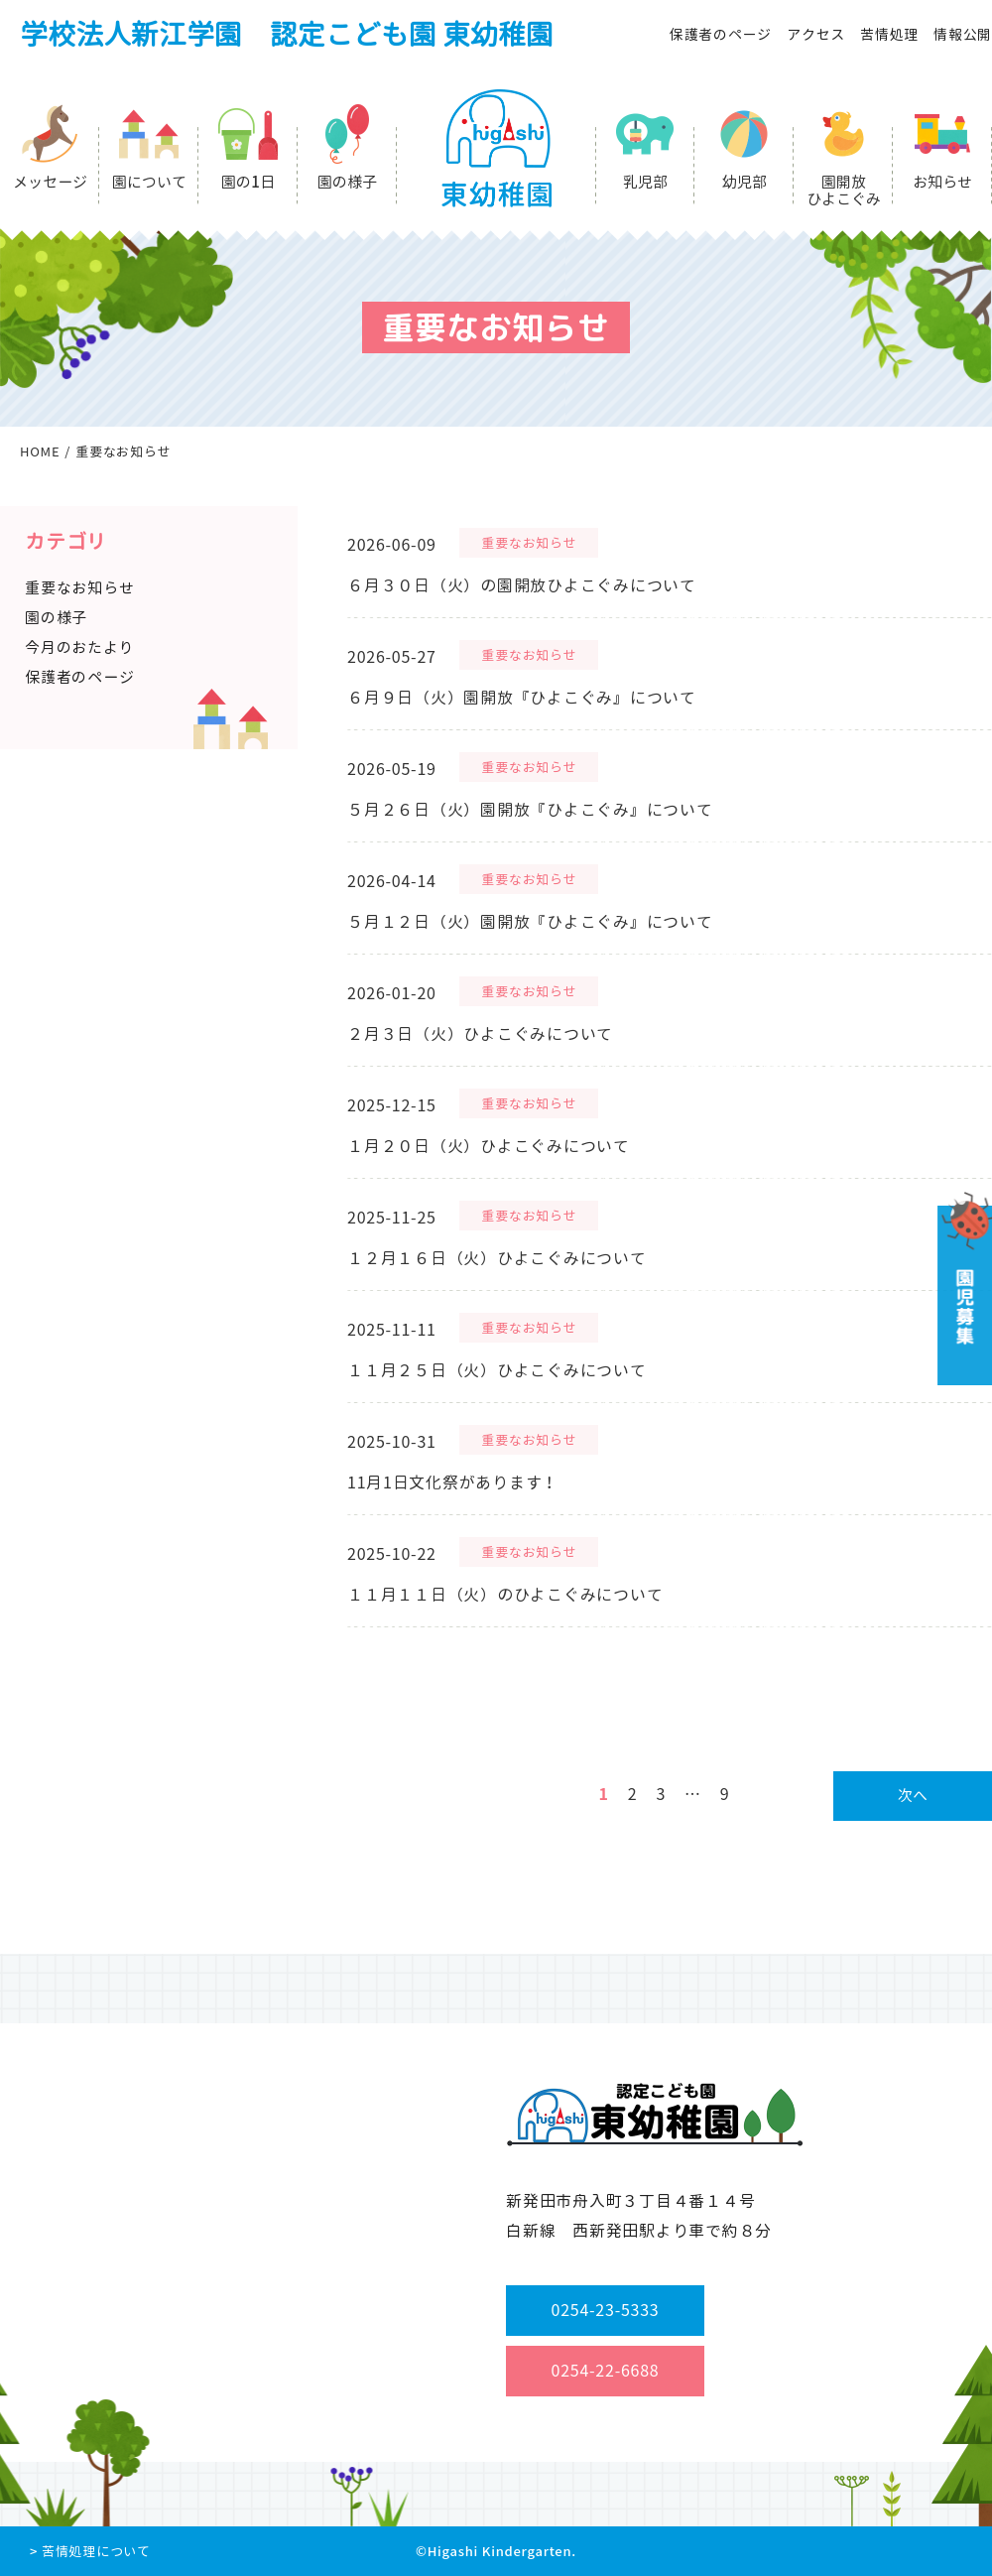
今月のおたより (79, 647)
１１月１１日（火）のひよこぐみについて (505, 1595)
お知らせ (942, 182)
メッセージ (50, 182)
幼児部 (744, 182)
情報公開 (962, 34)
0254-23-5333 (606, 2310)
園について (149, 182)
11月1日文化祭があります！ (452, 1482)
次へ (913, 1795)
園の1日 (248, 182)
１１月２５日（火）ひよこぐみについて (497, 1370)
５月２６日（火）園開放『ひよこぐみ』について (530, 810)
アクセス (816, 34)
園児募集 (962, 1288)
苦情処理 (889, 34)
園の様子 (347, 182)
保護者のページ (721, 34)
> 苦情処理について (90, 2551)
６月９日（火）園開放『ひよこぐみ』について (521, 697)
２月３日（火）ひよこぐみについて (480, 1034)
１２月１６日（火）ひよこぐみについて (497, 1258)
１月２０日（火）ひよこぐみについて (488, 1146)
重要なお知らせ (528, 543)
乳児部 (645, 182)
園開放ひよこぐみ (843, 190)
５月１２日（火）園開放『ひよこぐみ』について (530, 922)
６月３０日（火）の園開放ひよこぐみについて (521, 585)
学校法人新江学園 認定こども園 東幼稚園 (287, 34)
